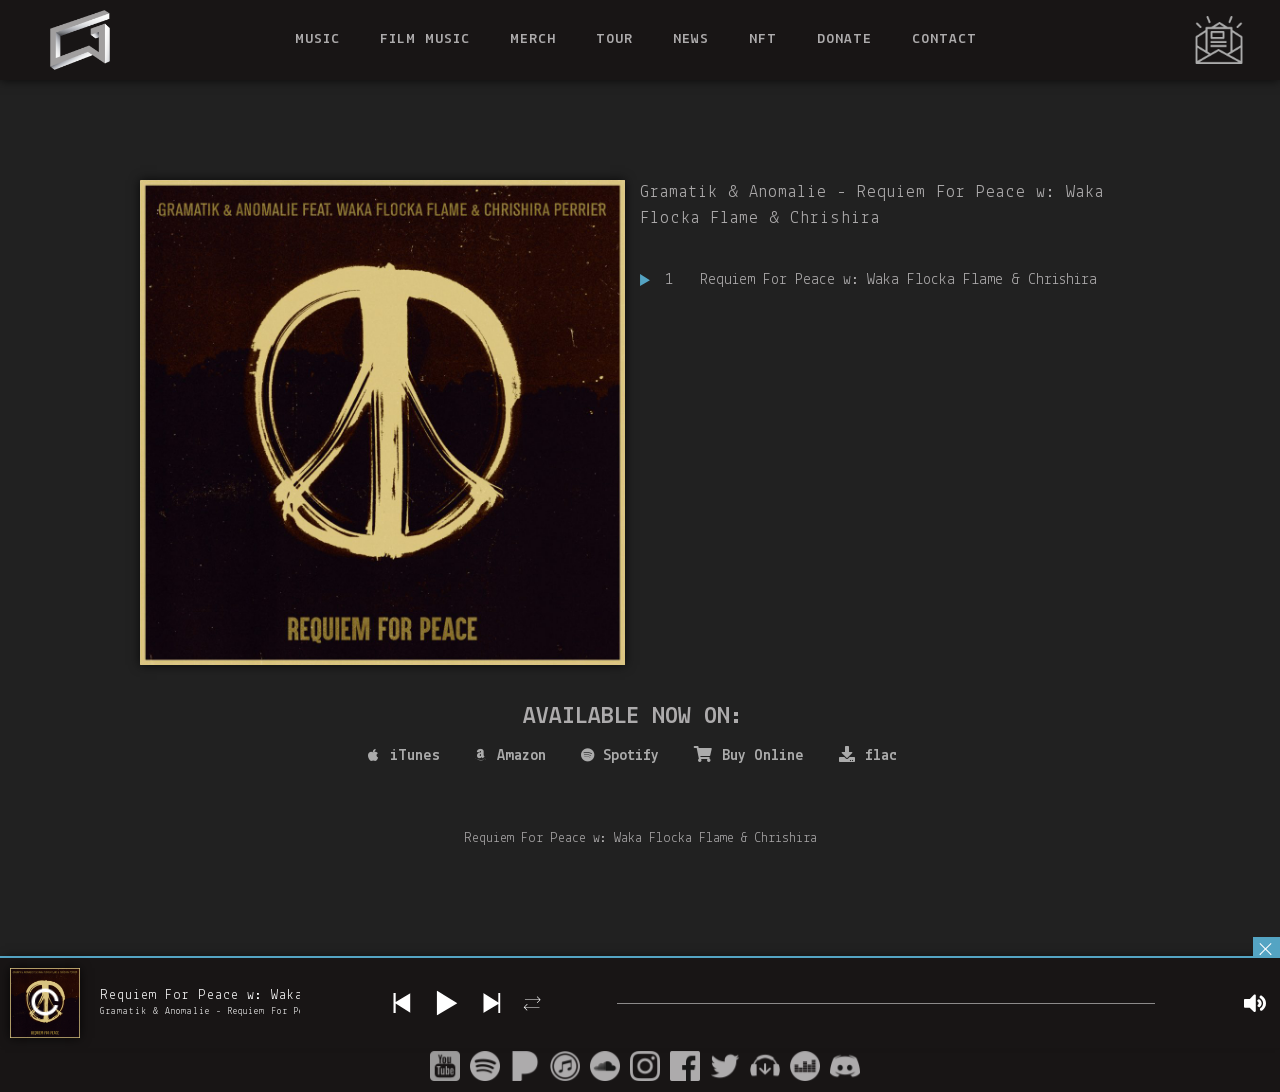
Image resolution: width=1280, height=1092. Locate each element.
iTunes (404, 756)
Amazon (510, 756)
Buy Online (749, 755)
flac (868, 755)
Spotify (620, 756)
